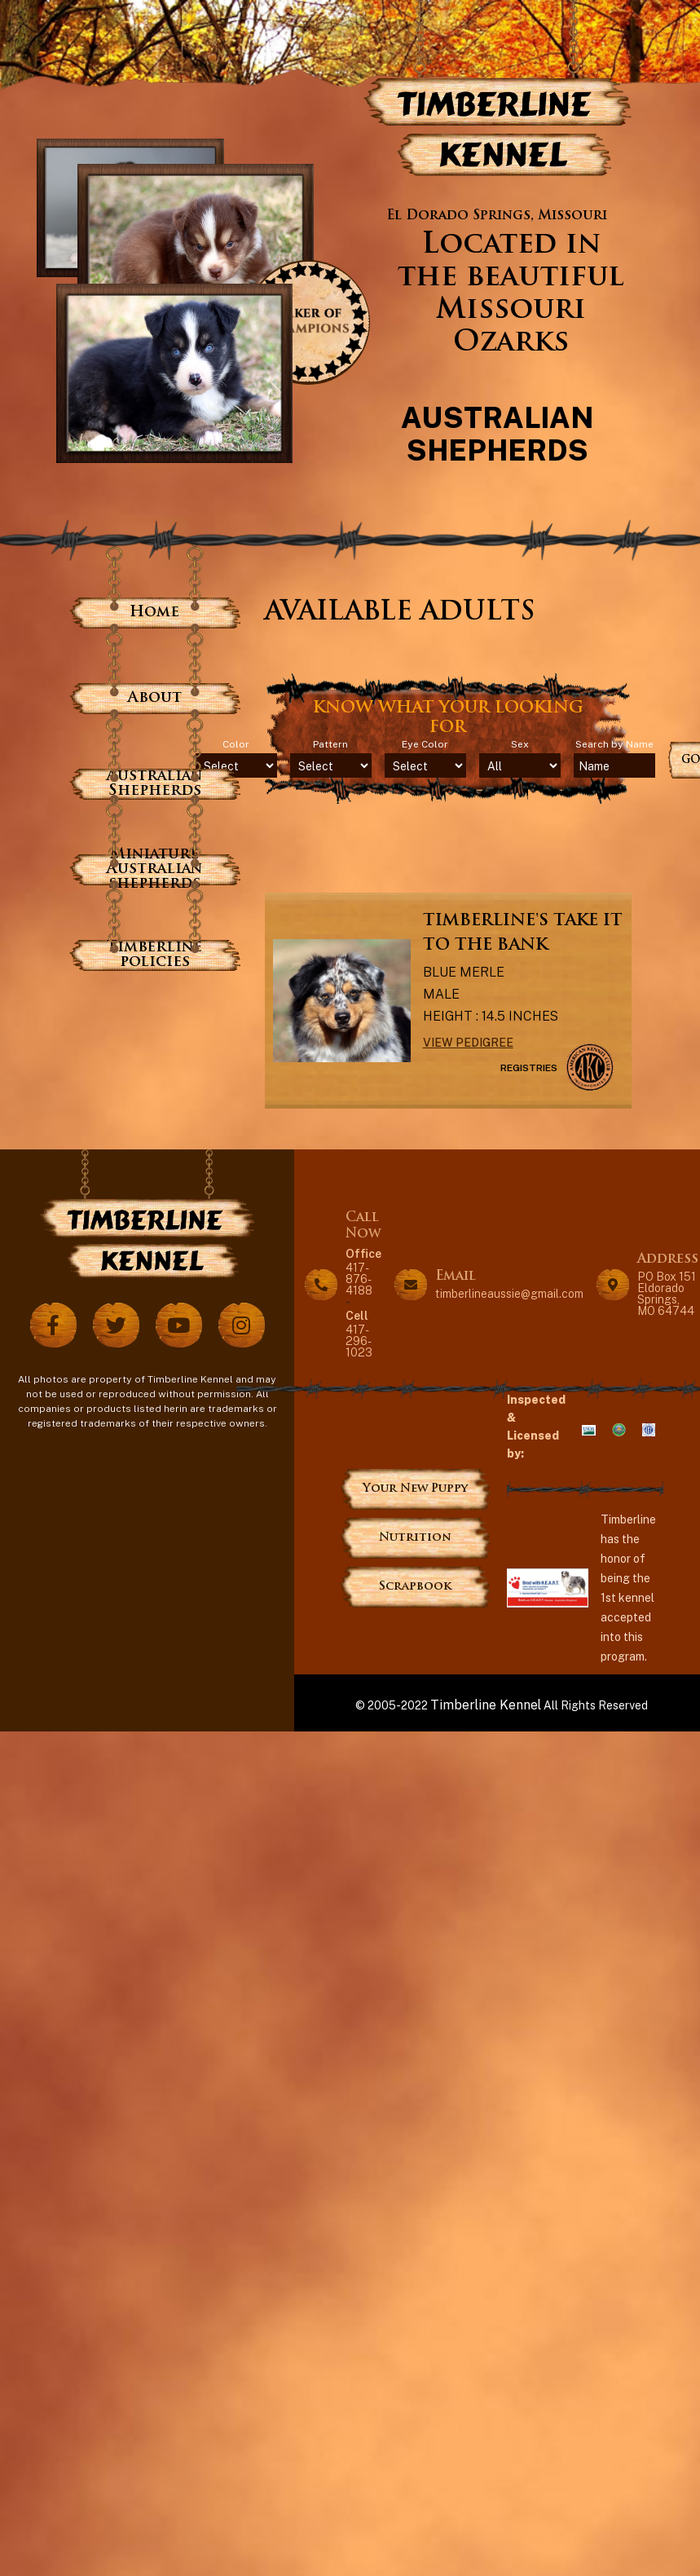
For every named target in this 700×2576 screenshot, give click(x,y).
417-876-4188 (363, 1271)
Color (235, 744)
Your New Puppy (415, 1489)
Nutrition (415, 1538)
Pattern (330, 744)
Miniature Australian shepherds (154, 869)
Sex (520, 744)
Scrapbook (415, 1587)
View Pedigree (468, 1042)
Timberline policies (154, 955)
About (155, 698)
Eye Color (425, 744)
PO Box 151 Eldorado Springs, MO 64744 (666, 1294)
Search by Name (614, 744)
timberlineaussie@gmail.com (509, 1293)
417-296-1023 (363, 1333)
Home (154, 612)
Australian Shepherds (154, 784)
